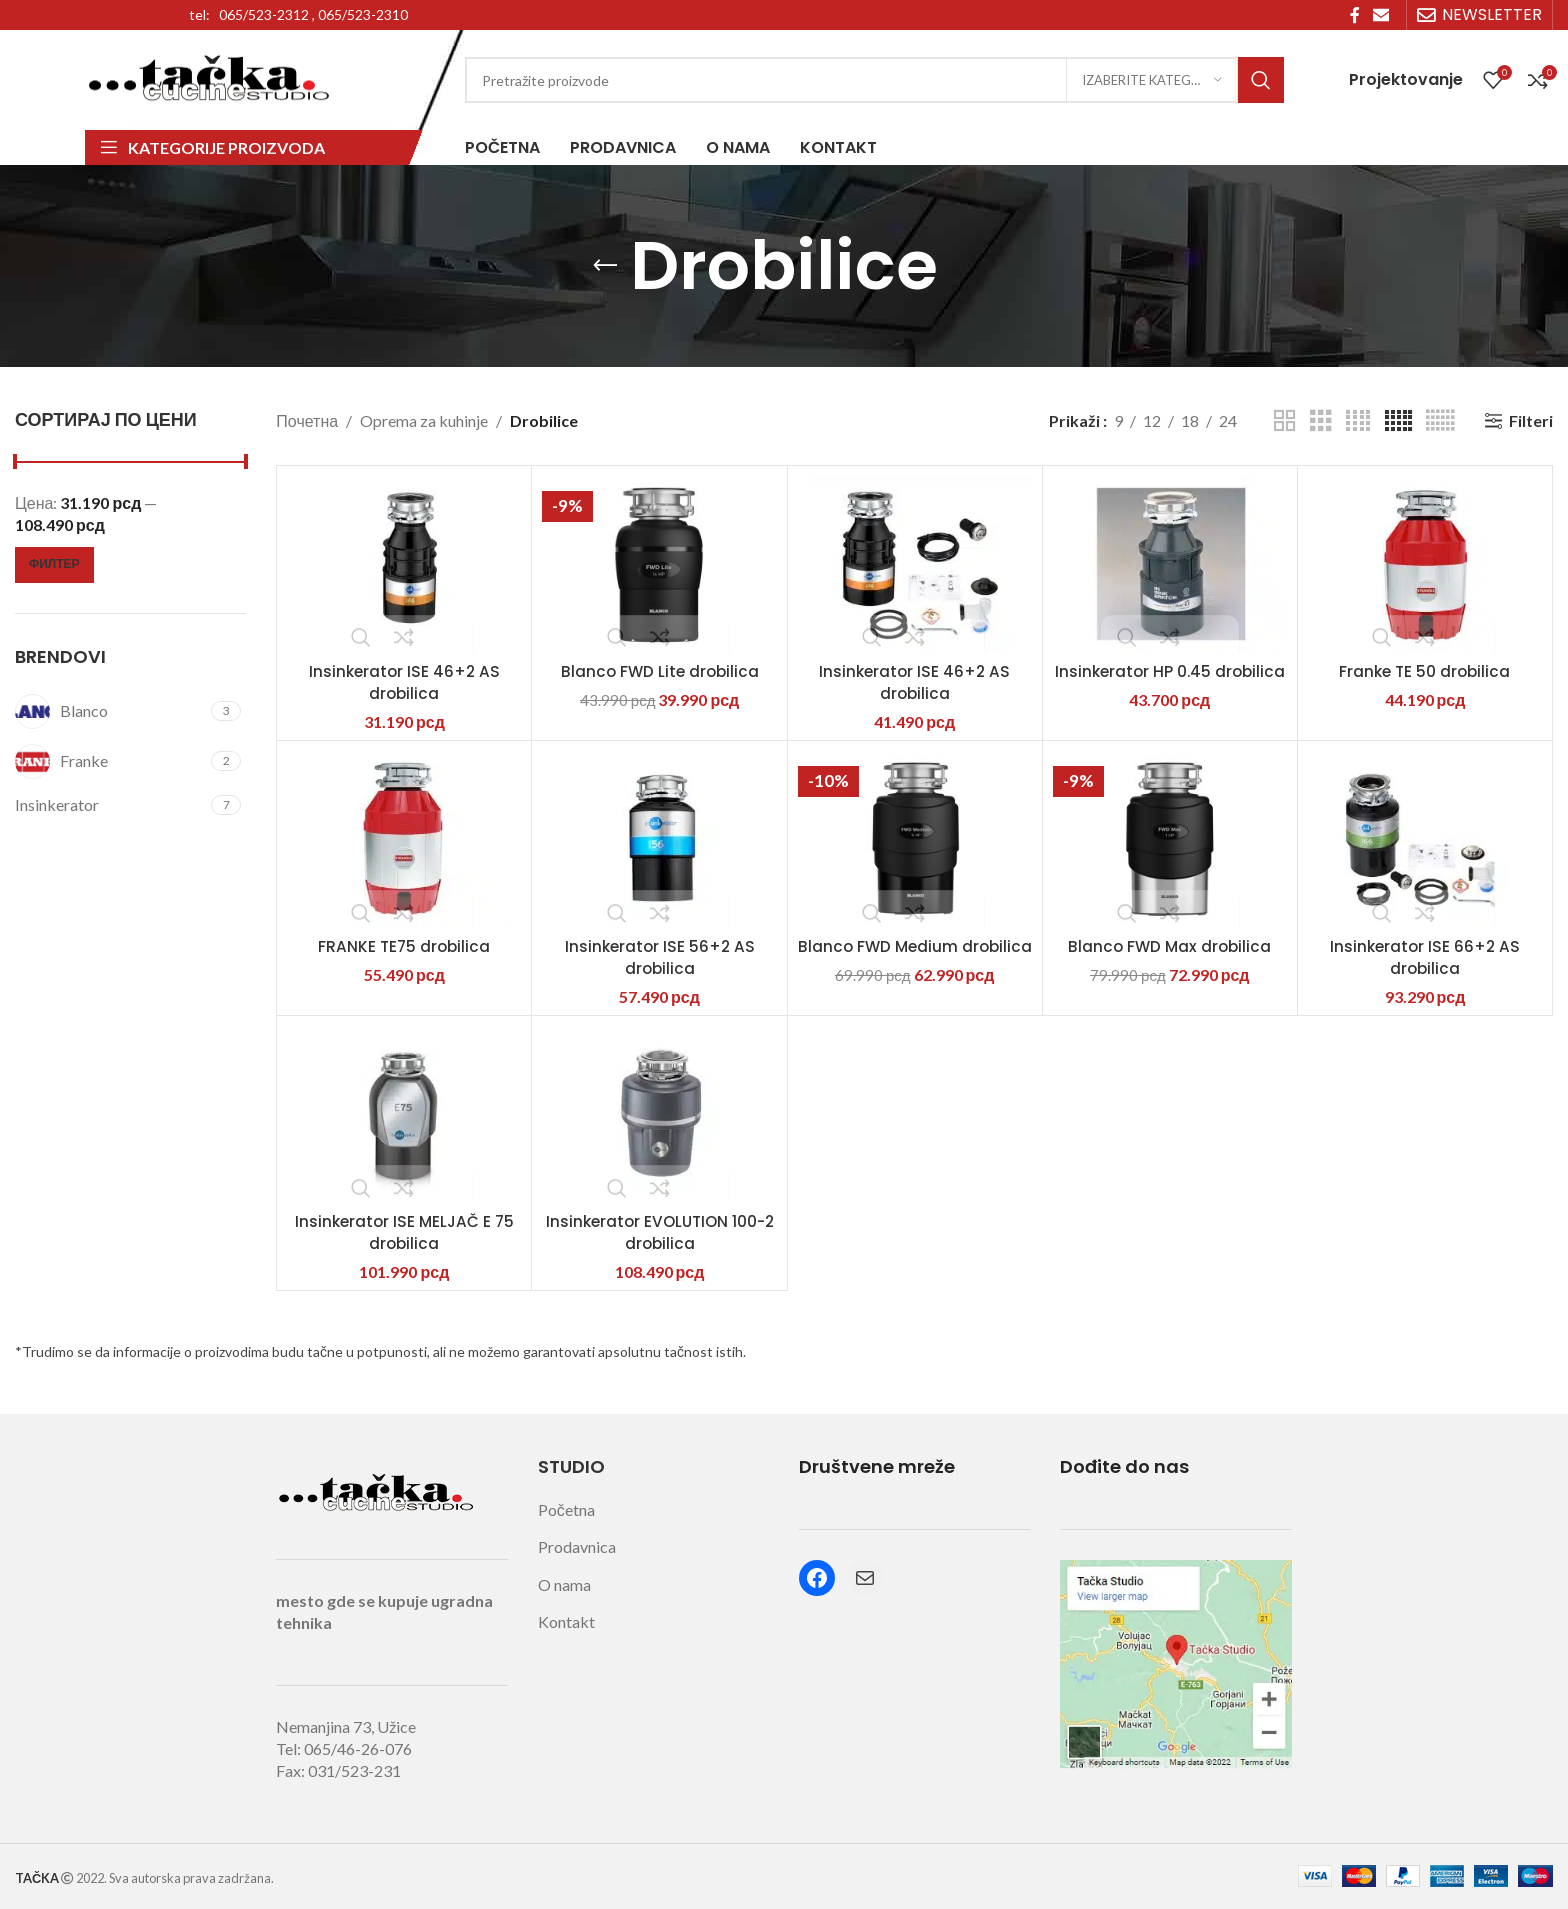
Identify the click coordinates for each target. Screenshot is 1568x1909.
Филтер (54, 563)
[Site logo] (210, 77)
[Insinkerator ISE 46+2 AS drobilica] (404, 564)
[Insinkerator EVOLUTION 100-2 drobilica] (659, 1114)
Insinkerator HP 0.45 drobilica (1170, 682)
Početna (566, 1509)
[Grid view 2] (1285, 421)
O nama (564, 1584)
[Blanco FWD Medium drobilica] (915, 839)
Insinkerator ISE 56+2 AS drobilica (660, 957)
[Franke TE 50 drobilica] (1425, 564)
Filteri (1531, 420)
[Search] (874, 80)
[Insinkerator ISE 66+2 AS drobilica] (1425, 839)
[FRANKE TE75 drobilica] (404, 839)
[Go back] (605, 266)
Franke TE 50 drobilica (1425, 671)
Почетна (307, 420)
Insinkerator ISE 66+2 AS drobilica (1425, 957)
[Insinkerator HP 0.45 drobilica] (1170, 564)
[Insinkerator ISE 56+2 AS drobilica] (659, 839)
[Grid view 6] (1440, 421)
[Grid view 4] (1358, 421)
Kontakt (566, 1621)
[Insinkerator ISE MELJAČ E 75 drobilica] (404, 1114)
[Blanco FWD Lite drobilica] (659, 564)
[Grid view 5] (1398, 421)
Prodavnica (577, 1546)
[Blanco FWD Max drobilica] (1170, 839)
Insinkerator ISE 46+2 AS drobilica (404, 682)
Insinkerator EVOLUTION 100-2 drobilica (659, 1232)
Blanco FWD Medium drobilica (915, 957)
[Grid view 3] (1321, 421)
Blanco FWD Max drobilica (1170, 946)
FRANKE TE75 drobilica (404, 946)
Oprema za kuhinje (424, 420)
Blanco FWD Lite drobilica (659, 671)
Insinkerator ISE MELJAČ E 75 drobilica (404, 1232)
